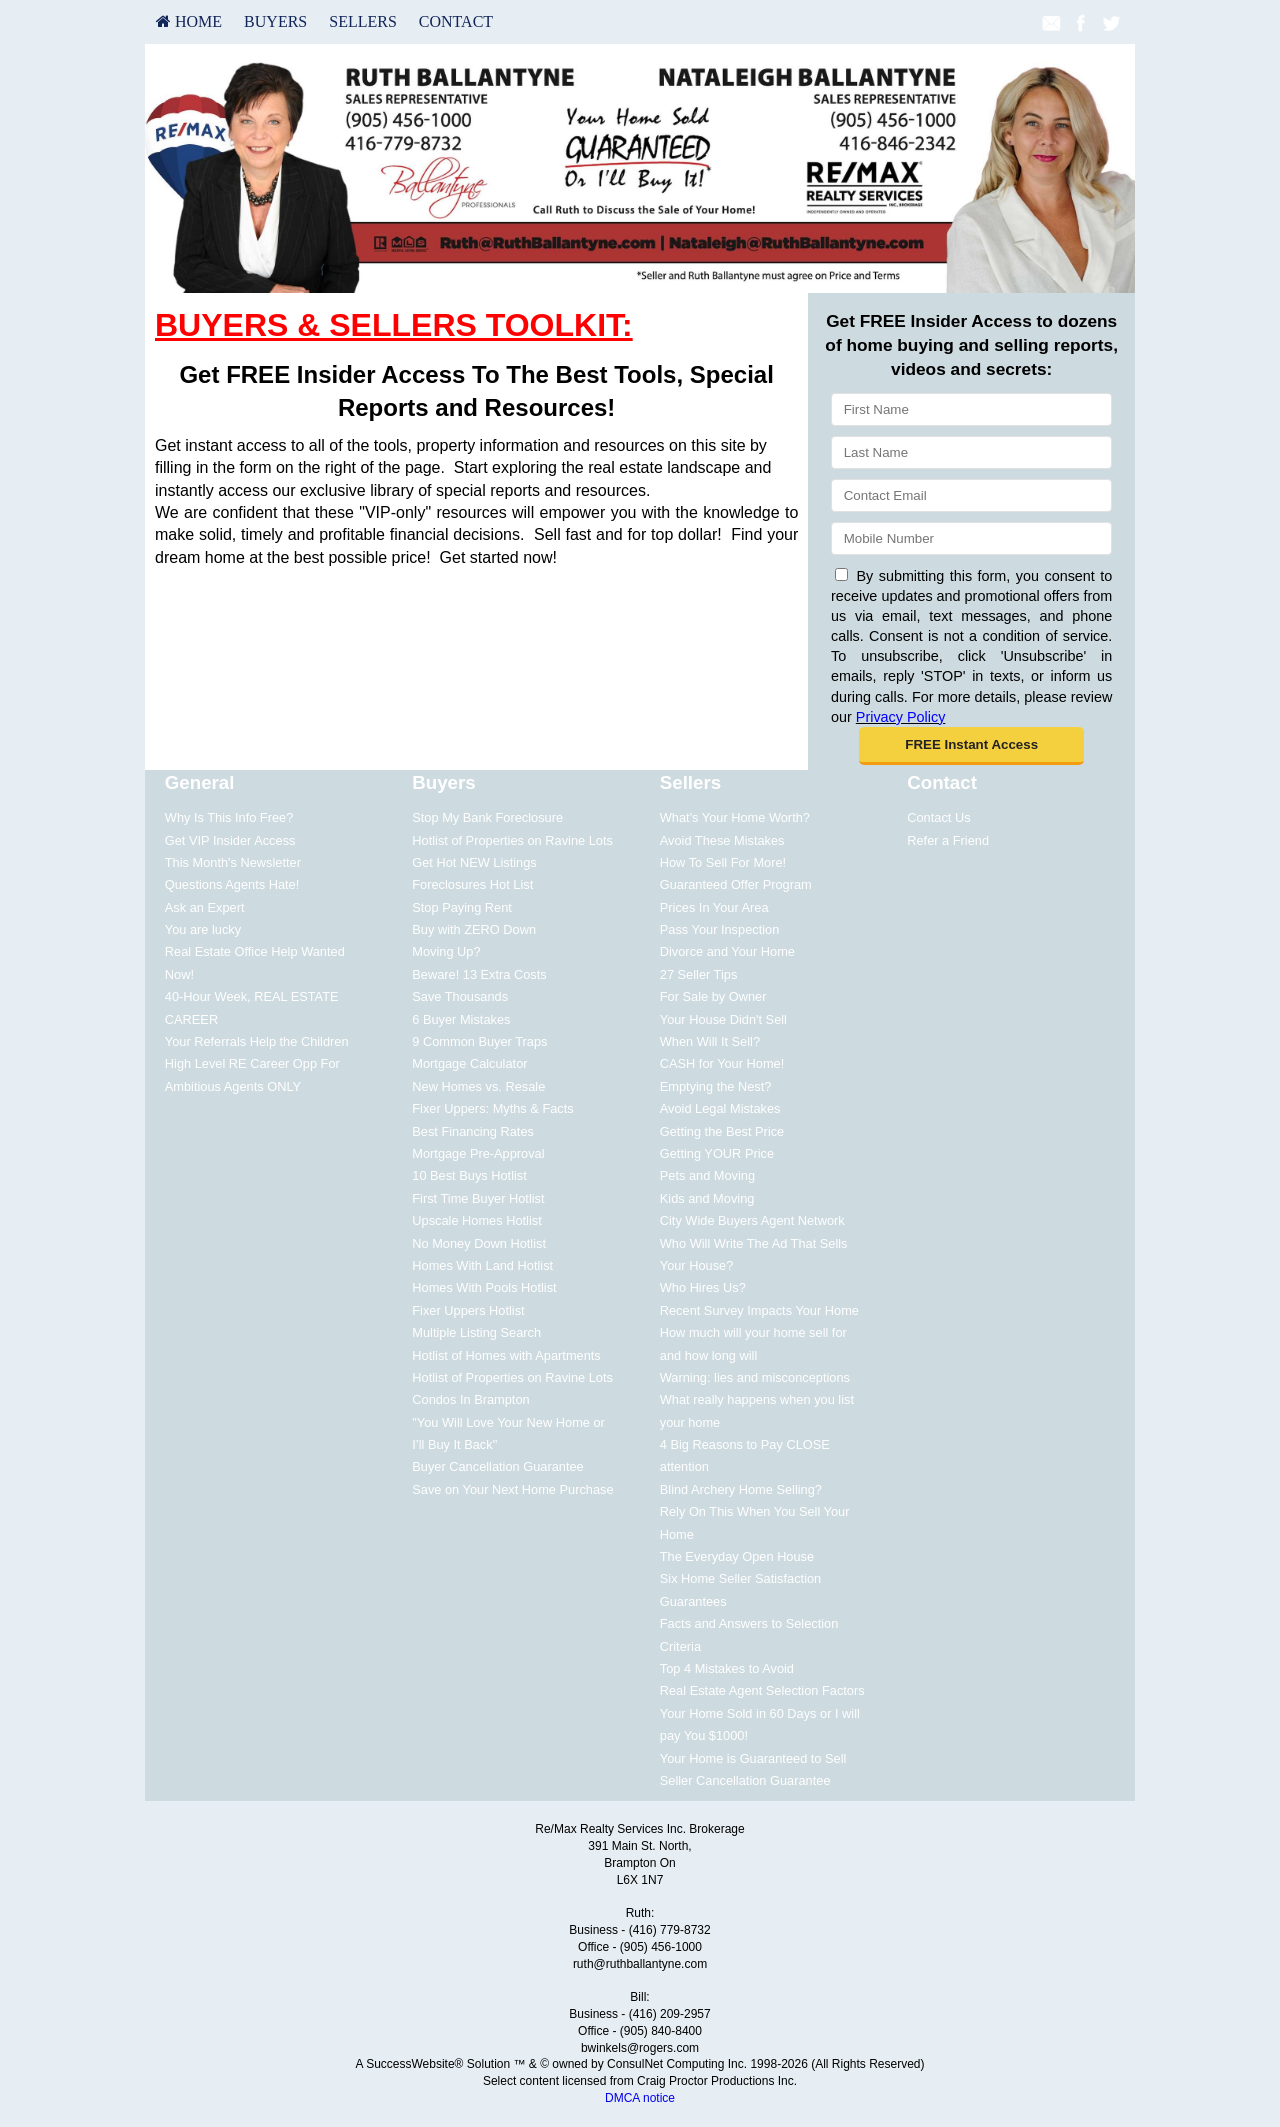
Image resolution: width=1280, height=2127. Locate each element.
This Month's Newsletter (233, 862)
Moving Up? (446, 951)
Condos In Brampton (470, 1399)
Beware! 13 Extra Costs (479, 974)
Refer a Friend (948, 840)
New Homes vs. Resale (478, 1086)
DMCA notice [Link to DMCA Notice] (640, 2098)
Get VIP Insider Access (230, 840)
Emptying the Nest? (716, 1086)
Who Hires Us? (703, 1287)
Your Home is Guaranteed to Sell (753, 1758)
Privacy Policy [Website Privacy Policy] (901, 717)
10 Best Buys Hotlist (469, 1175)
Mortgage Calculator (469, 1063)
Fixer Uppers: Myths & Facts (492, 1108)
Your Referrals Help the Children (257, 1041)
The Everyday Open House (737, 1556)
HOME (189, 21)
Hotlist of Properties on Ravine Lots (512, 840)
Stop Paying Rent (462, 907)
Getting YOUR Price (717, 1153)
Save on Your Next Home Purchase (512, 1489)
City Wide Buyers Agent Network (752, 1220)
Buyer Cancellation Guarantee (497, 1466)
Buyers (275, 21)
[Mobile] (971, 538)
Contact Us (938, 817)
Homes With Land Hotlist (482, 1265)
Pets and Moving (707, 1175)
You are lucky (203, 929)
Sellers (363, 21)
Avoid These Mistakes (722, 840)
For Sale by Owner (713, 996)
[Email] (971, 495)
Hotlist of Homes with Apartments (506, 1355)
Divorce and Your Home (727, 951)
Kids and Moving (707, 1198)
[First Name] (971, 409)
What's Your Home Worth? (735, 817)
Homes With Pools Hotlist (484, 1287)
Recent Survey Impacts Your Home (759, 1310)
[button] (971, 746)
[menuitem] (189, 22)
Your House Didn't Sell (723, 1019)
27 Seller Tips (699, 974)
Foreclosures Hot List (472, 884)
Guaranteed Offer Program (736, 884)
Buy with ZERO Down (474, 929)
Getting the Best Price (722, 1131)
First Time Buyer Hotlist (478, 1198)
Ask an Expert (205, 907)
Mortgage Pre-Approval (478, 1153)
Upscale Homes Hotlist (476, 1220)
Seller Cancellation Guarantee (745, 1780)
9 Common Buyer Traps (479, 1041)
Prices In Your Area (714, 907)
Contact (456, 21)
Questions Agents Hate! (232, 884)
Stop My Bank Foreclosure (487, 817)
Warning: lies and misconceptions (755, 1377)
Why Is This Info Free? (229, 817)
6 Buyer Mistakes (461, 1019)
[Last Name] (971, 452)
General (200, 782)
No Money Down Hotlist (479, 1243)
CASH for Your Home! (722, 1063)
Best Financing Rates (473, 1131)
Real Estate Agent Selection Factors (762, 1690)
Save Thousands (460, 996)
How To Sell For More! (723, 862)
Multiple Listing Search (476, 1332)
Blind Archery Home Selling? (741, 1489)
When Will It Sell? (710, 1041)
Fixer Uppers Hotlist (468, 1310)
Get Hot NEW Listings (474, 862)
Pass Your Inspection (720, 929)
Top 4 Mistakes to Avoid (727, 1668)
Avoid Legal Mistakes (720, 1108)
